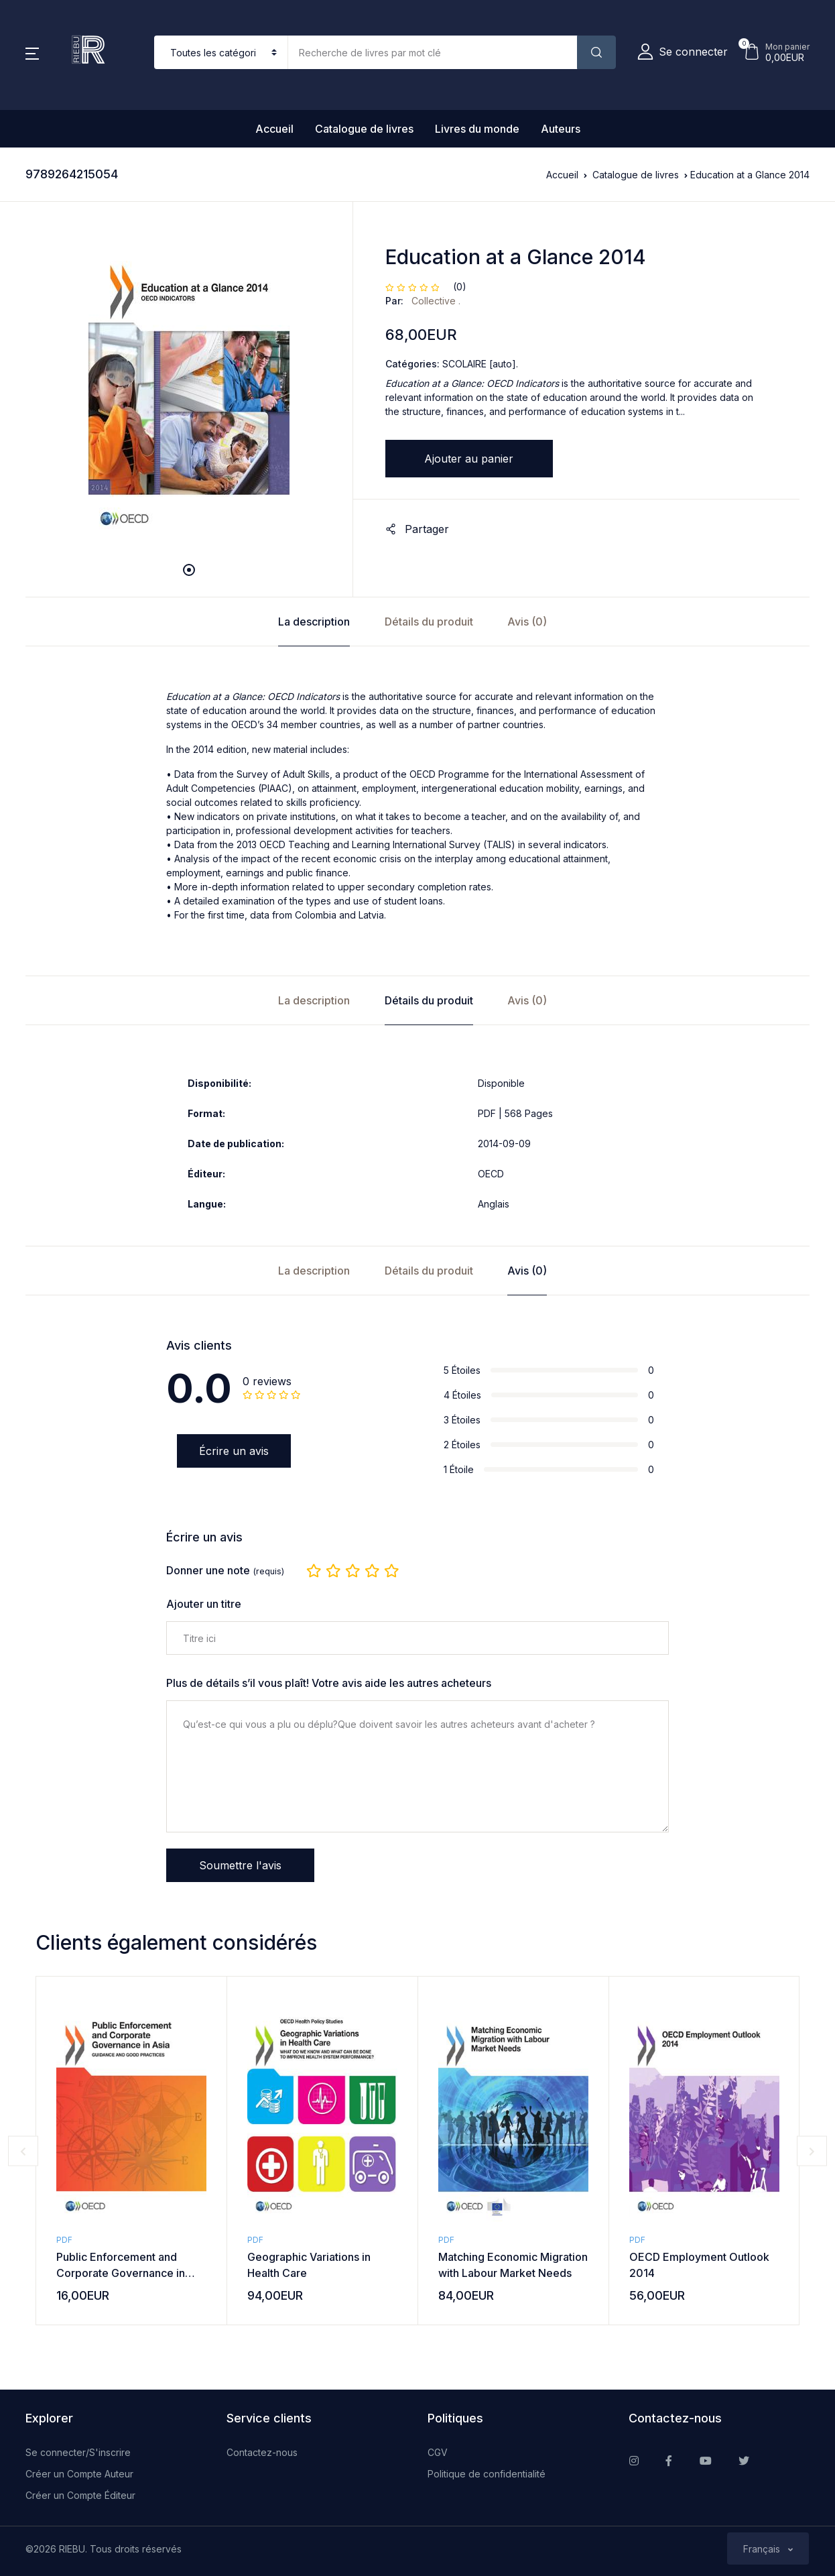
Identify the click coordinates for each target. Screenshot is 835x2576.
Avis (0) (527, 621)
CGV (438, 2452)
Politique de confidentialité (486, 2473)
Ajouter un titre (203, 1604)
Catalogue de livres (364, 128)
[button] (32, 52)
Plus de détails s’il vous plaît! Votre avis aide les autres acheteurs (328, 1683)
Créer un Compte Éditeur (80, 2495)
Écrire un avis (234, 1451)
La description (314, 621)
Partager (417, 529)
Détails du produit (429, 621)
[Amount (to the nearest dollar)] (432, 52)
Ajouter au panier (468, 458)
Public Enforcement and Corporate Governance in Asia (120, 2273)
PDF (64, 2240)
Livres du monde (477, 128)
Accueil (274, 128)
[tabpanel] (189, 390)
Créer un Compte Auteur (79, 2473)
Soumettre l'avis (240, 1865)
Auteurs (560, 128)
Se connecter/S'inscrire (78, 2452)
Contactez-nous (262, 2452)
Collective (434, 300)
